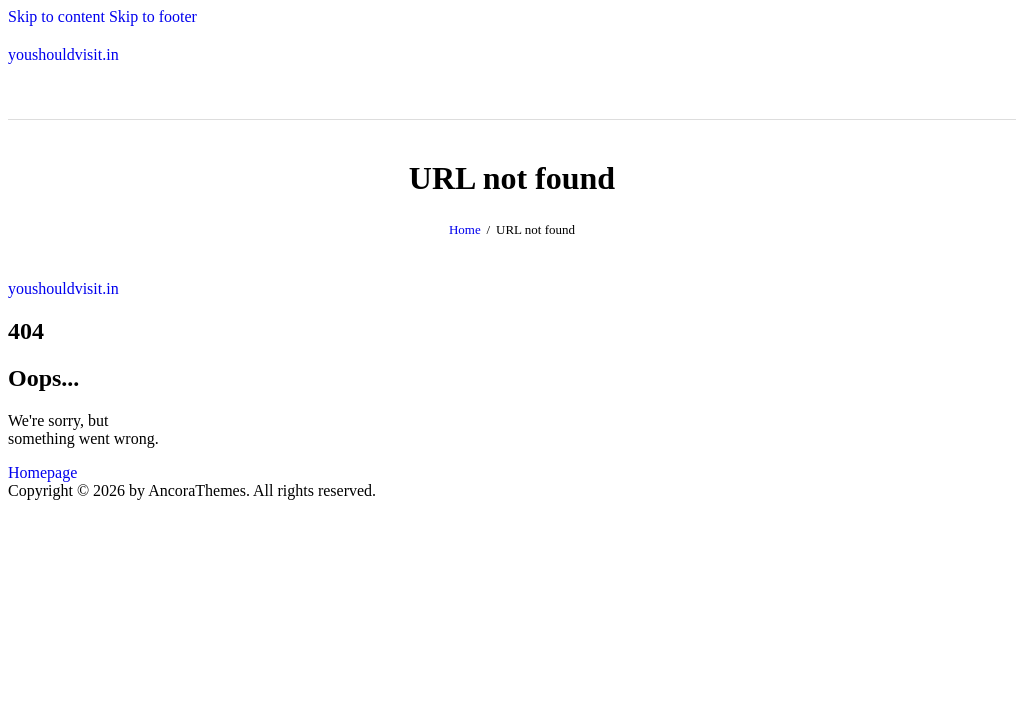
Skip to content (56, 16)
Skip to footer (153, 16)
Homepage (42, 472)
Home (465, 229)
